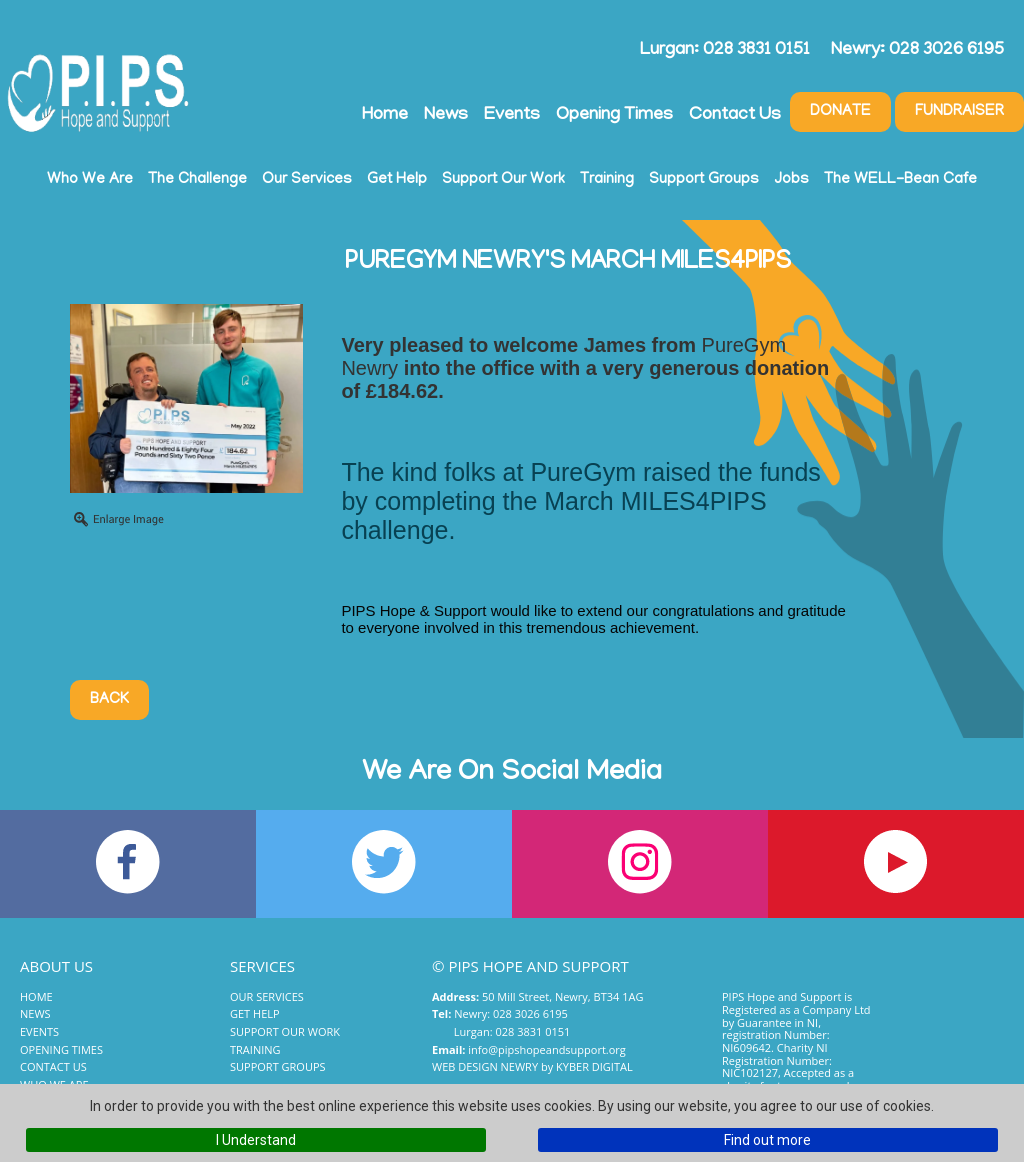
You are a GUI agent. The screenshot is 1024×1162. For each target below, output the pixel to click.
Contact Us (735, 116)
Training (607, 180)
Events (512, 116)
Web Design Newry (485, 1066)
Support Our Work (503, 180)
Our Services (307, 180)
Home (385, 116)
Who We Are (90, 180)
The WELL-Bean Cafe (900, 180)
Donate (840, 112)
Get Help (397, 180)
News (446, 116)
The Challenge (197, 180)
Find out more (767, 1140)
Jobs (791, 180)
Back (109, 700)
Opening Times (614, 116)
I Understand (256, 1140)
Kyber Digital (594, 1066)
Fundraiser (959, 112)
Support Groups (704, 180)
